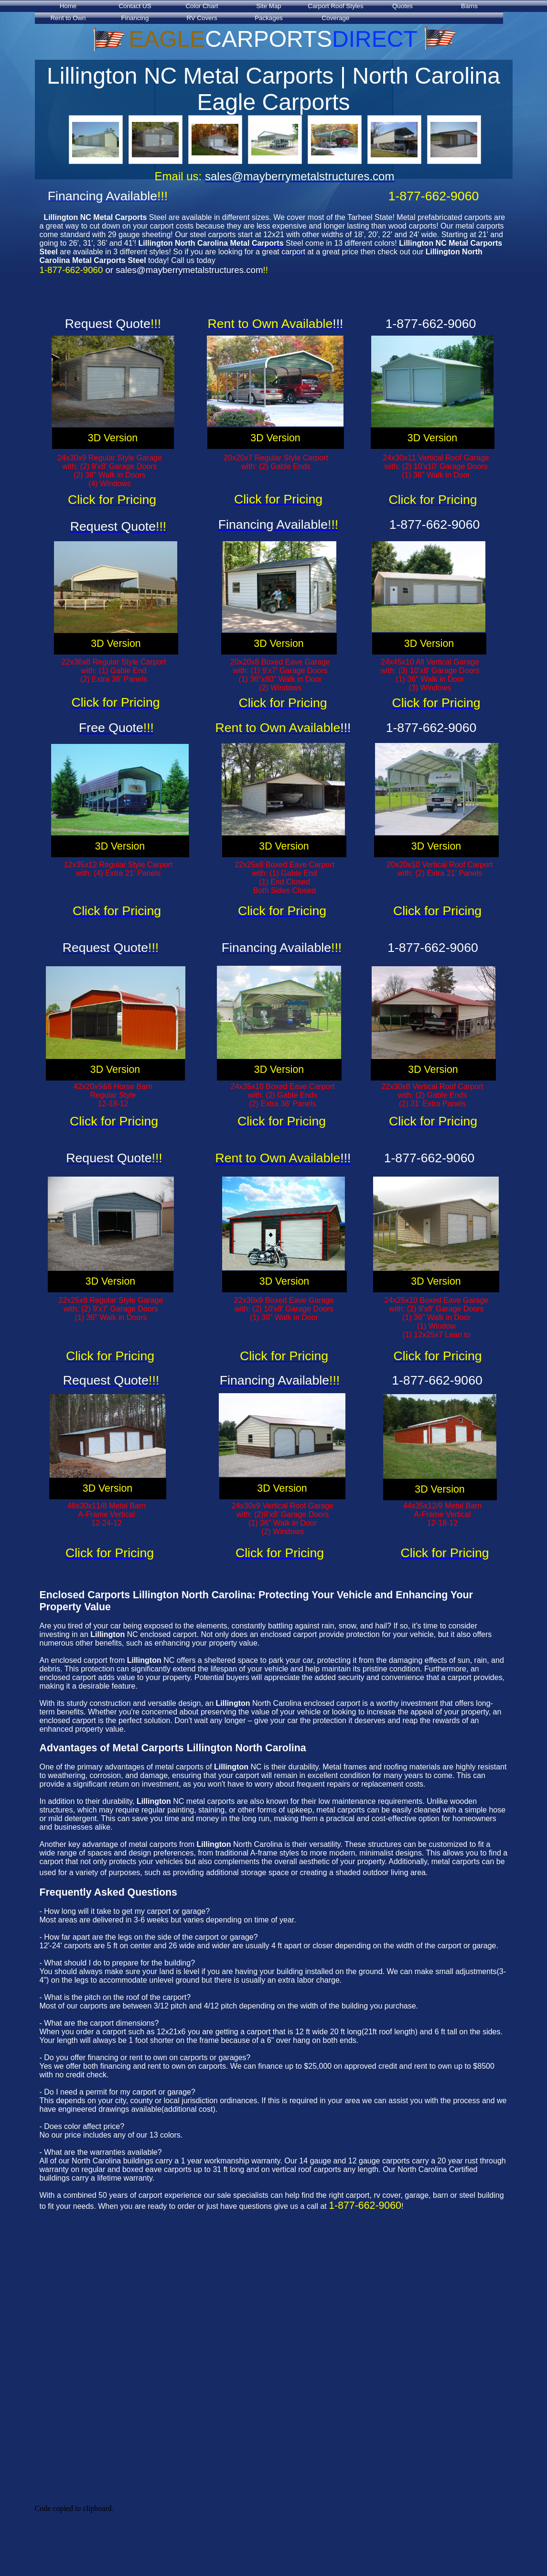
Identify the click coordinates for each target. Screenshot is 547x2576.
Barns (469, 6)
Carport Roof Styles (335, 6)
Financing (135, 18)
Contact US (134, 6)
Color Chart (201, 6)
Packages (269, 18)
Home (68, 6)
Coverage (336, 18)
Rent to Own (68, 18)
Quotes (402, 6)
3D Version (113, 438)
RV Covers (201, 18)
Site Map (268, 6)
